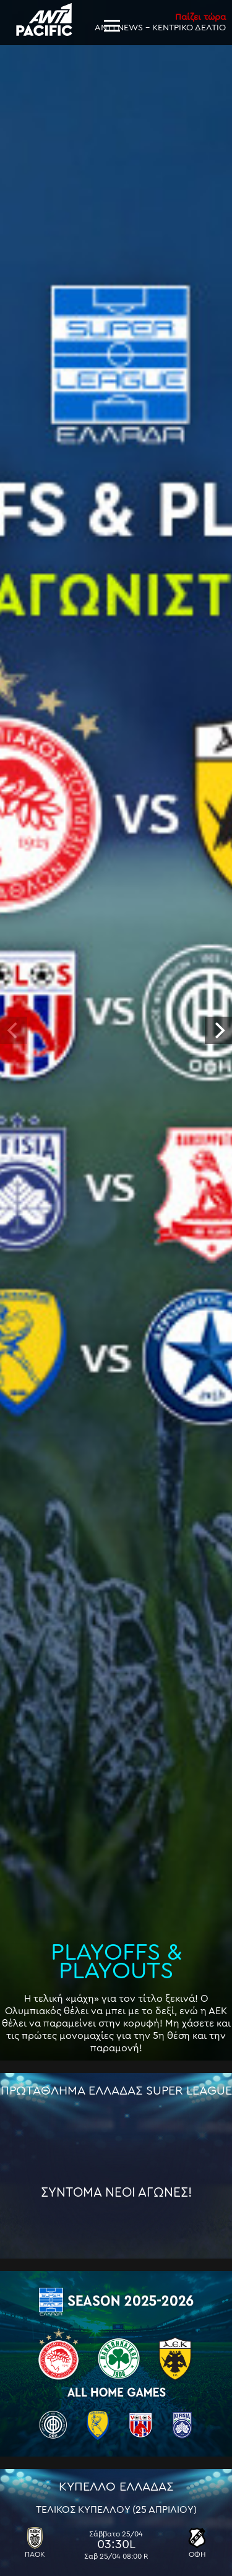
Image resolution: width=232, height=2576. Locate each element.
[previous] (13, 1030)
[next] (218, 1030)
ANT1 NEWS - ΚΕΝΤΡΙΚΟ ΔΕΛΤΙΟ (160, 22)
